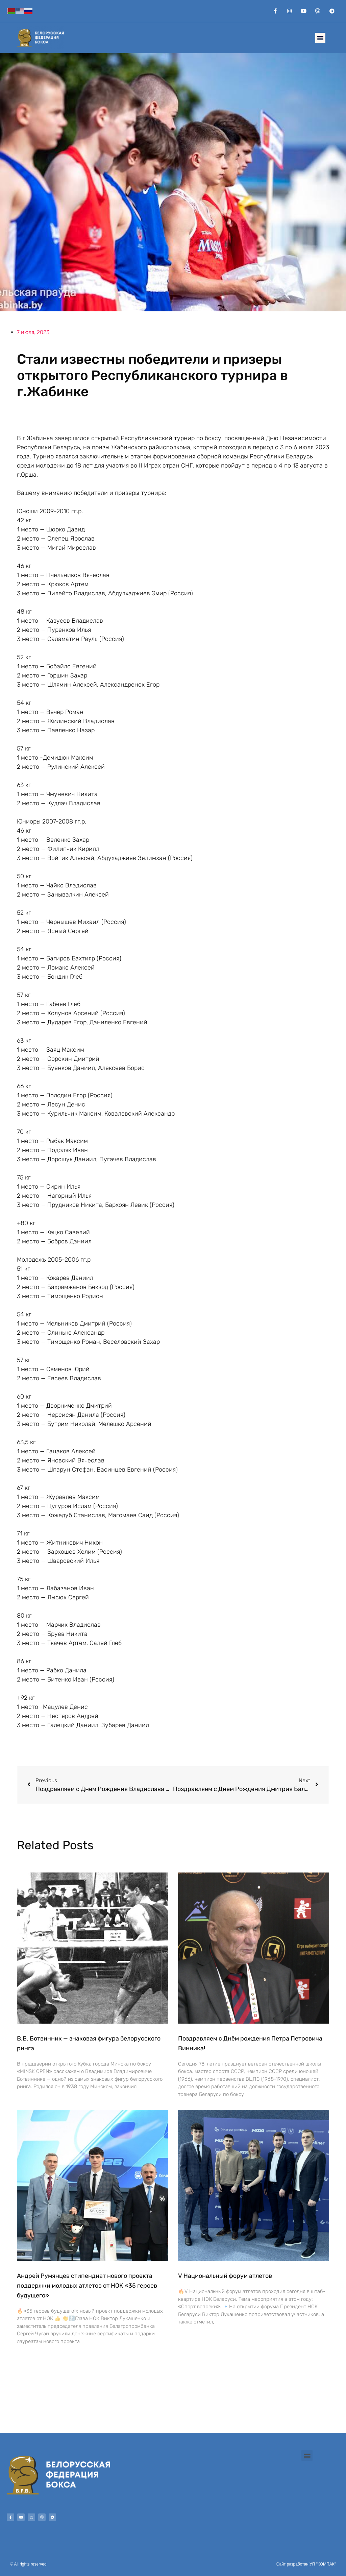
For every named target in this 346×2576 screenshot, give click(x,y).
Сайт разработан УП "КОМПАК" (306, 2564)
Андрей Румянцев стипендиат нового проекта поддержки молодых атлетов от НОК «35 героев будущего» (87, 2285)
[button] (320, 38)
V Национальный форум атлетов (225, 2276)
